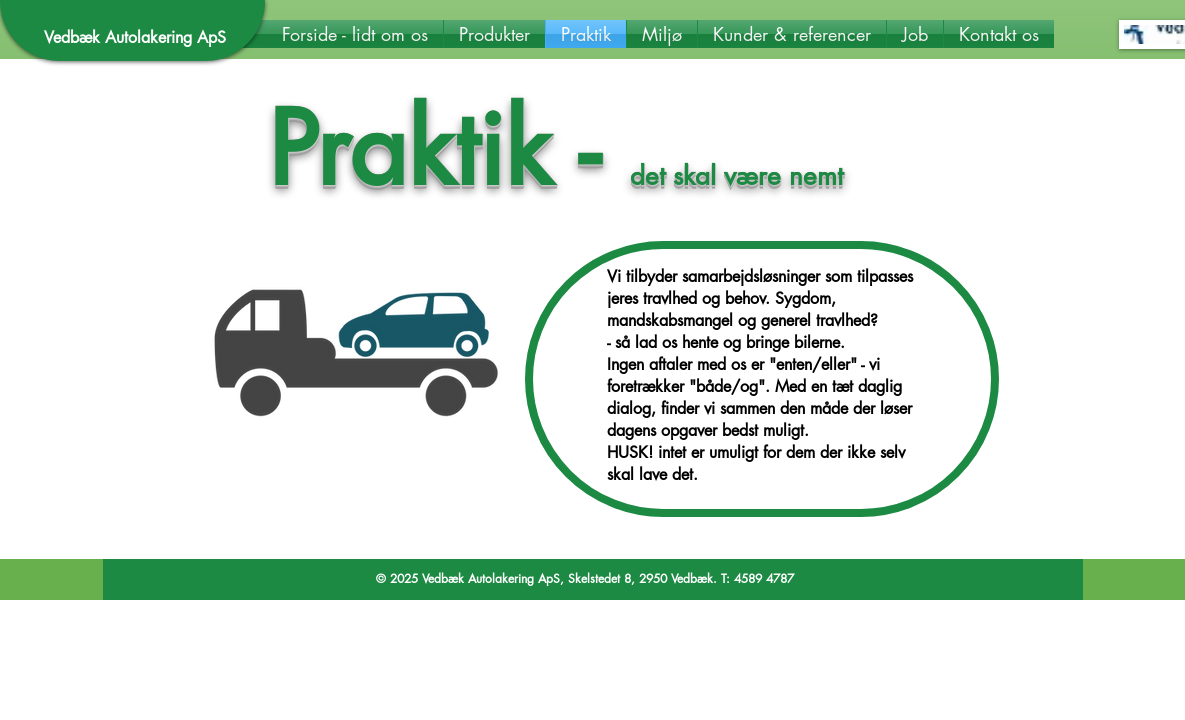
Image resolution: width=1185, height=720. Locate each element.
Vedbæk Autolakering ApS (135, 37)
